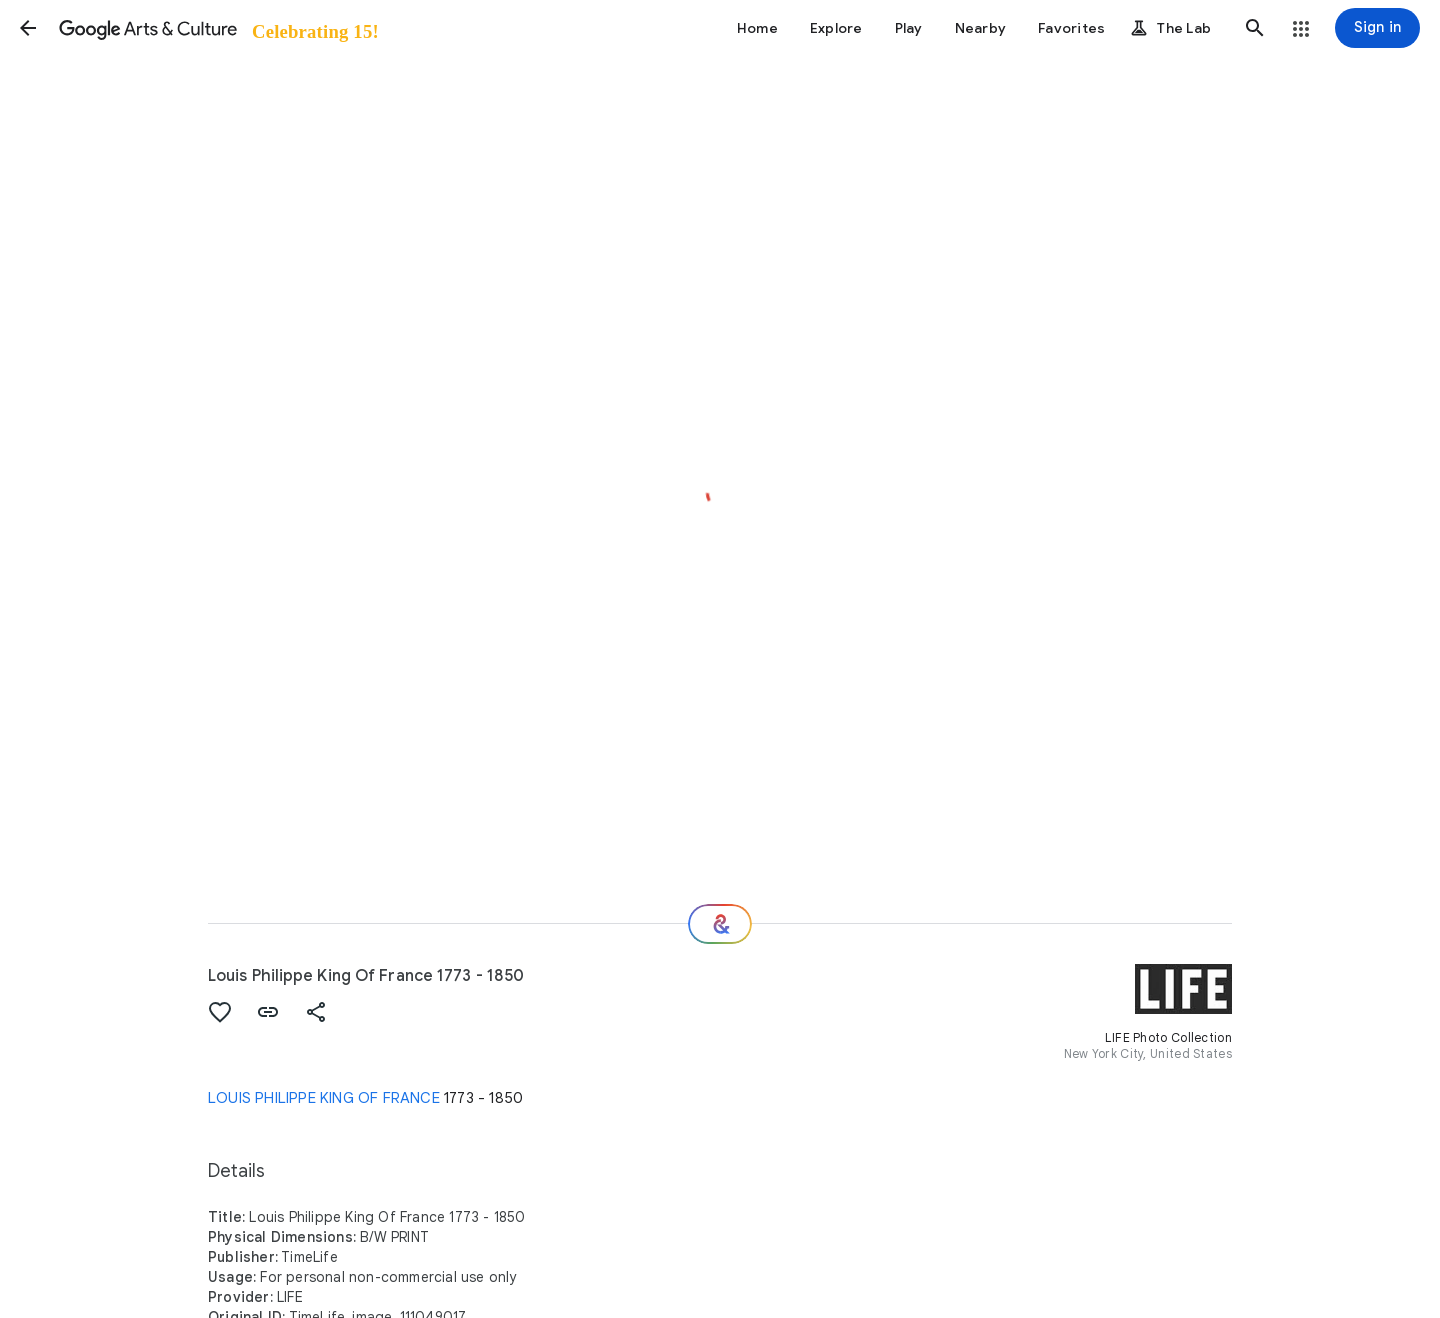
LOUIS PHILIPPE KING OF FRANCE (324, 1098)
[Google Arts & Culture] (217, 28)
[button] (28, 28)
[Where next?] (720, 924)
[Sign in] (1377, 28)
